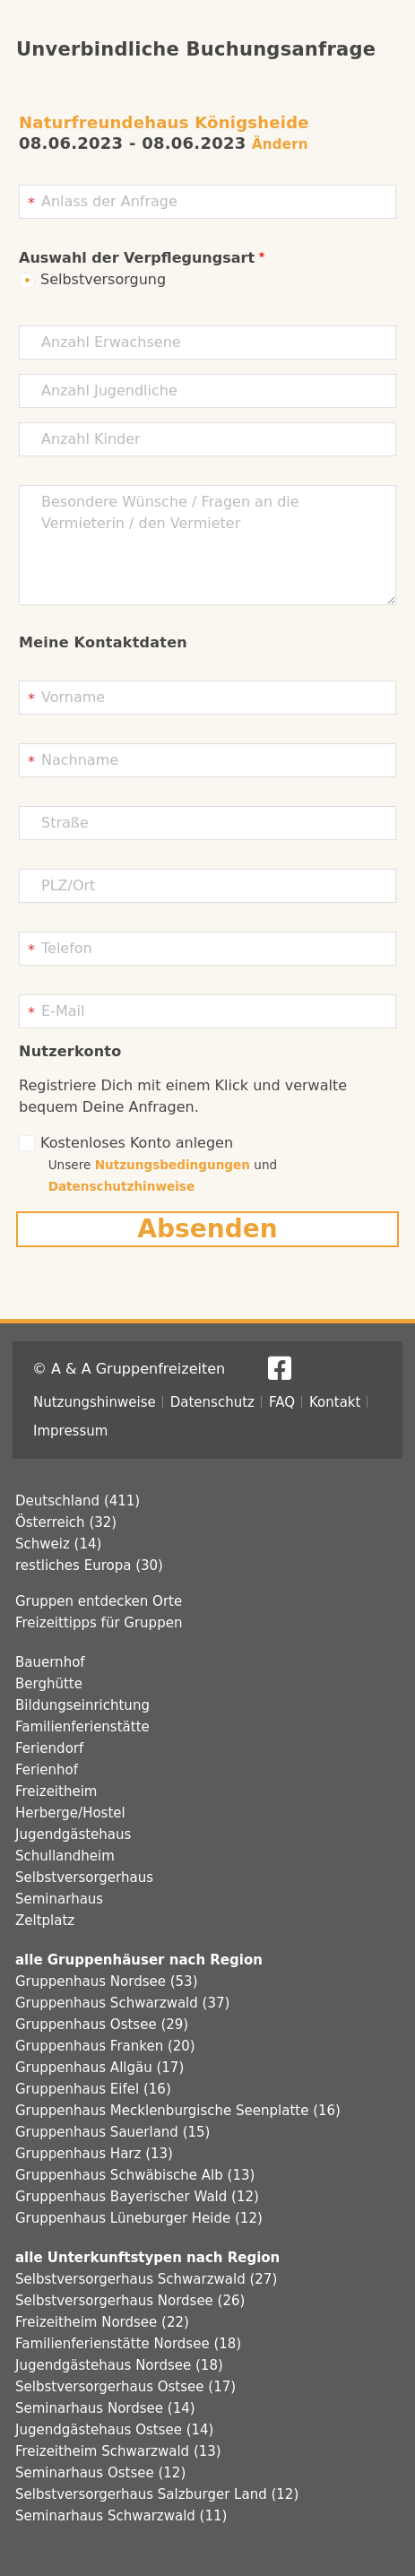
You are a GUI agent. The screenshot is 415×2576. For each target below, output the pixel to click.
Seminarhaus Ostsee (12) (100, 2473)
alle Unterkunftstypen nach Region (147, 2258)
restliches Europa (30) (89, 1565)
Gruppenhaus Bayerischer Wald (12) (137, 2197)
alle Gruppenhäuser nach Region (139, 1960)
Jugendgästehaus (73, 1834)
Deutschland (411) (77, 1501)
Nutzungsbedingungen (172, 1165)
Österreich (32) (66, 1522)
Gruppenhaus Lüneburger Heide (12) (139, 2218)
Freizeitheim (56, 1791)
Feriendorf (49, 1748)
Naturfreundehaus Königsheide (164, 122)
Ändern (280, 144)
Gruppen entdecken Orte (98, 1601)
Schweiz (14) (58, 1544)
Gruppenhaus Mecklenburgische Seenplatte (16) (178, 2111)
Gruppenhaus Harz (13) (94, 2154)
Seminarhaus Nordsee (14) (105, 2408)
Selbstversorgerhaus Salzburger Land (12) (156, 2494)
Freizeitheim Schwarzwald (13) (118, 2451)
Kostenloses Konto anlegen (136, 1142)
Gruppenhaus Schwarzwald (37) (122, 2003)
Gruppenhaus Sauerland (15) (112, 2132)
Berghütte (48, 1684)
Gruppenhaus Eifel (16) (93, 2089)
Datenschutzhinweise (121, 1186)
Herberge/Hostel (70, 1813)
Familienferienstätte (82, 1727)
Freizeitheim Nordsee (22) (102, 2322)
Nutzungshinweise (94, 1402)
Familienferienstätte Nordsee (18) (128, 2344)
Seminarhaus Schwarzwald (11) (121, 2516)
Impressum (70, 1431)
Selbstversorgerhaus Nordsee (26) (130, 2301)
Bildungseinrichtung (82, 1705)
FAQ (282, 1402)
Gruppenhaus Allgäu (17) (99, 2068)
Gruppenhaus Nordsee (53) (106, 1981)
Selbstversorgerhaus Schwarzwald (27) (146, 2279)
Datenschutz (212, 1402)
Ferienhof (46, 1770)
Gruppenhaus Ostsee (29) (101, 2025)
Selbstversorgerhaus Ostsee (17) (125, 2387)
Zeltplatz (44, 1920)
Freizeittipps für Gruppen (98, 1623)
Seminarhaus (59, 1899)
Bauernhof (50, 1662)
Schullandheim (65, 1856)
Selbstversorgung (103, 279)
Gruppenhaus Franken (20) (105, 2046)
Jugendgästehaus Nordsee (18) (119, 2365)
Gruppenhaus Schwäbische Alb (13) (135, 2175)
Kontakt (334, 1402)
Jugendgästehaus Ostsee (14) (114, 2430)
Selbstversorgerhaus (84, 1877)
